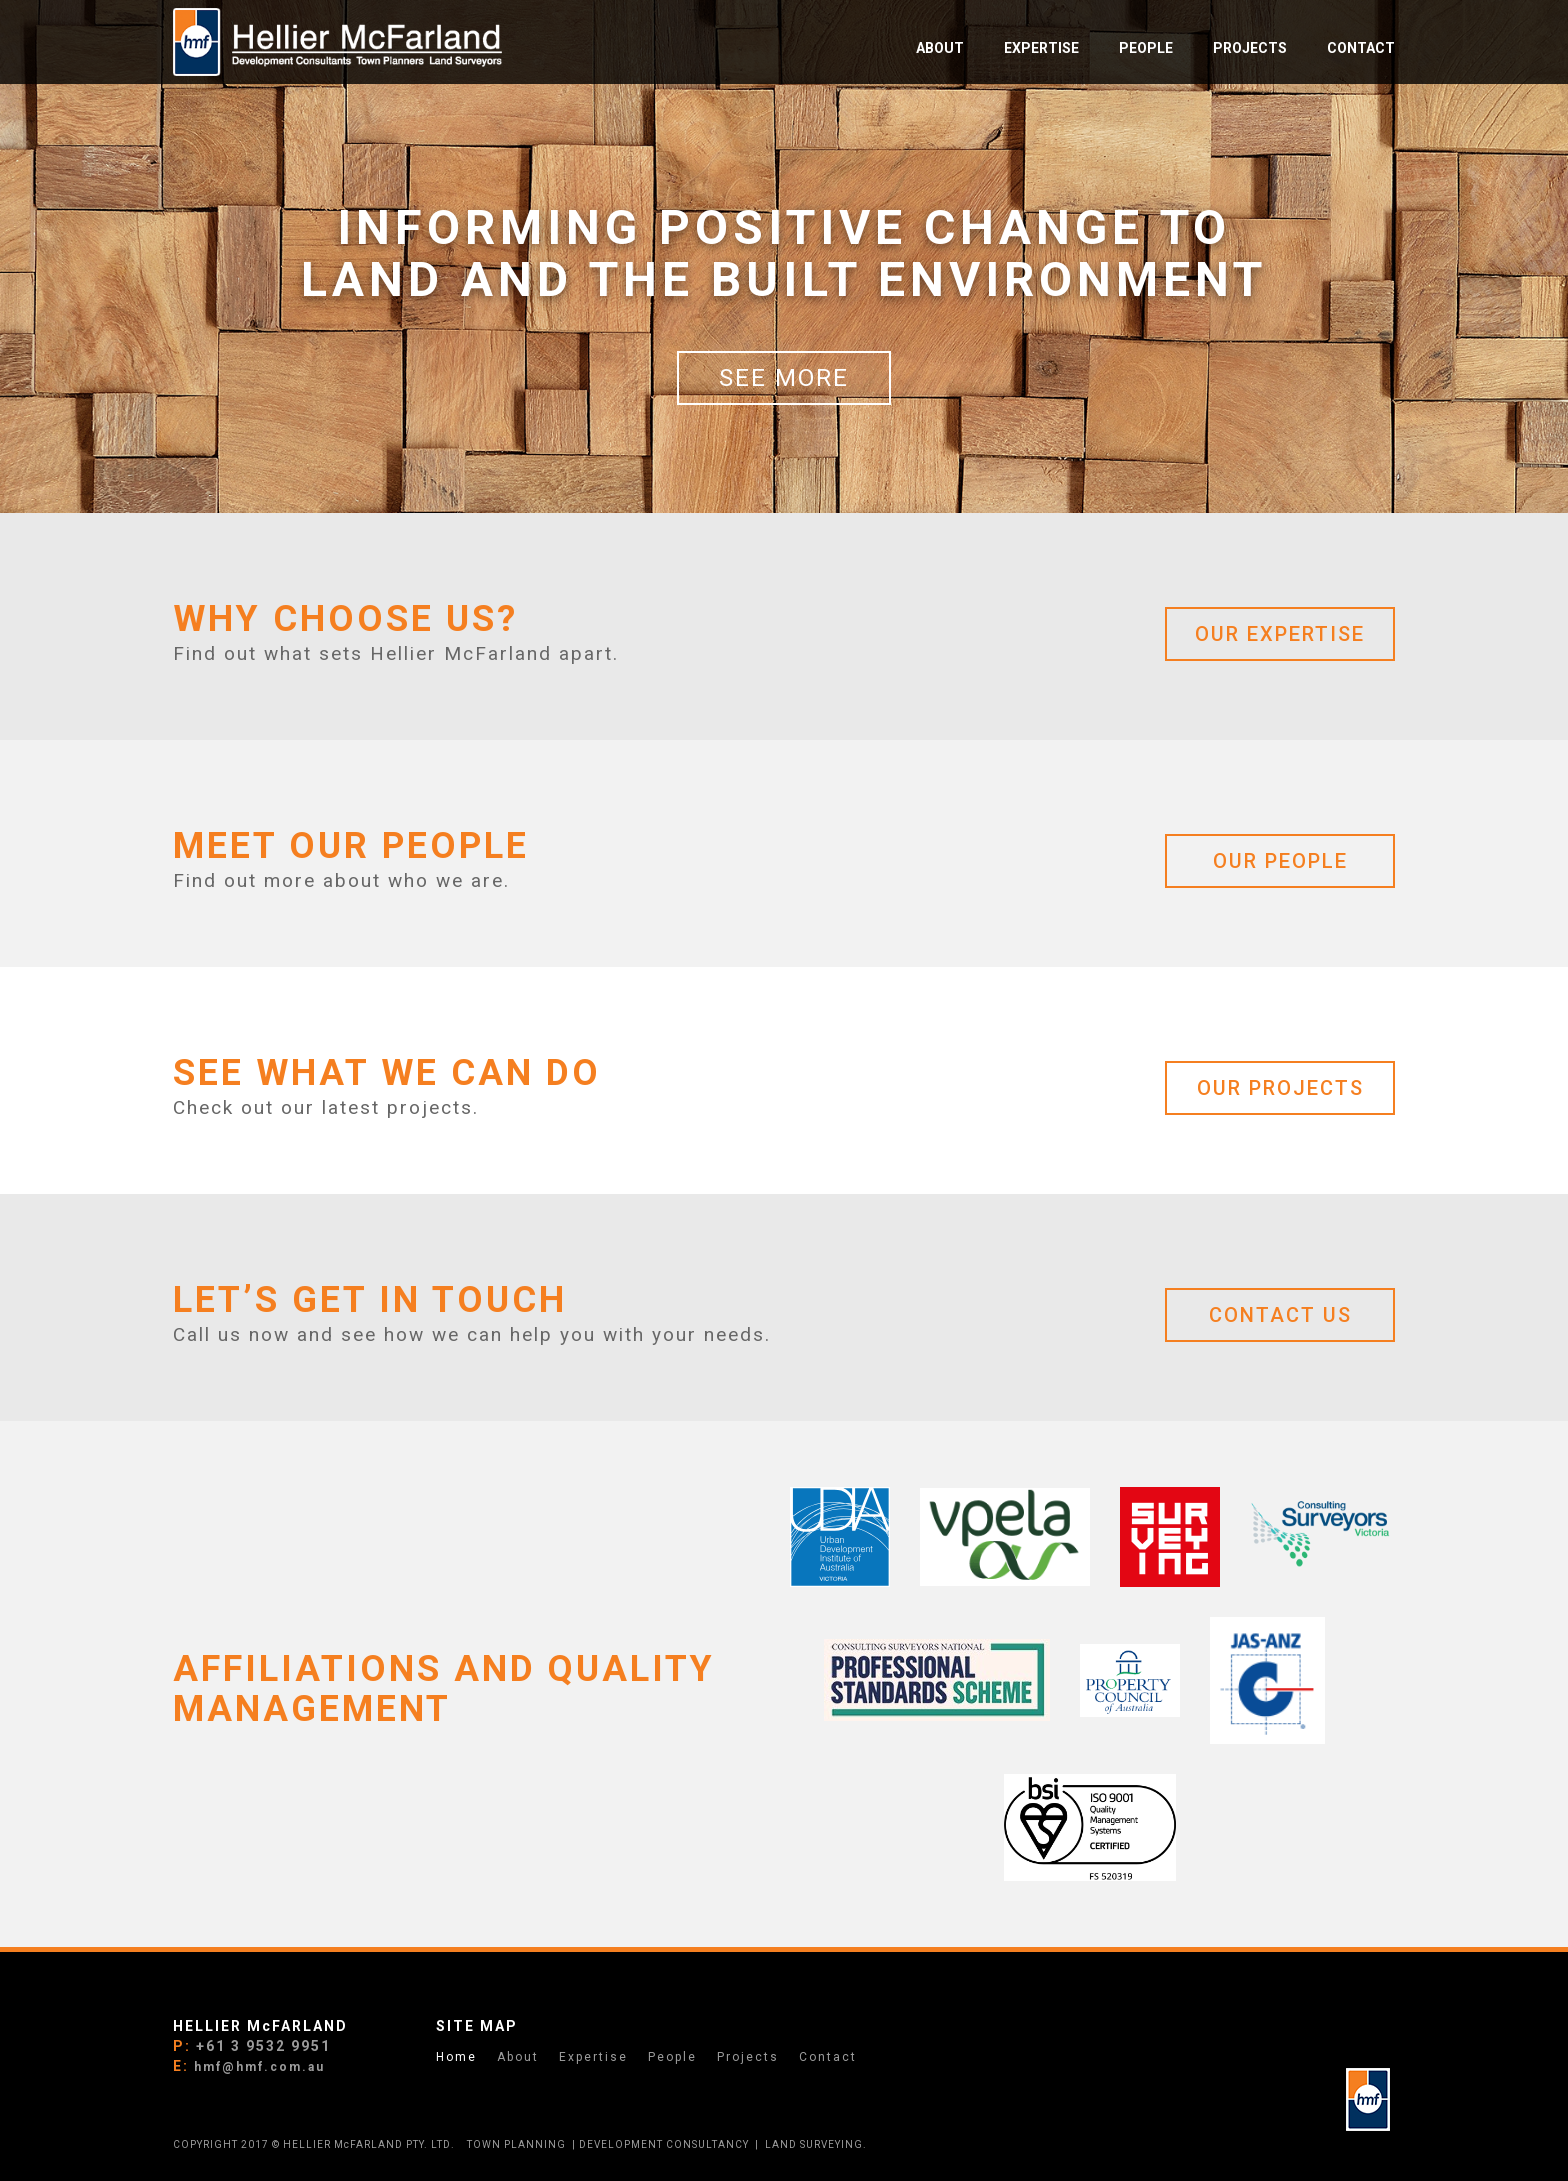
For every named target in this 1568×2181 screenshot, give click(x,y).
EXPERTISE (1041, 48)
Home (456, 2057)
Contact (1361, 48)
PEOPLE (1146, 48)
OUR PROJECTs (1280, 1088)
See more (784, 378)
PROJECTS (1250, 48)
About (518, 2057)
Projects (748, 2057)
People (672, 2057)
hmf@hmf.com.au (259, 2067)
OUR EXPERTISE (1280, 634)
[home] (337, 42)
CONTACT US (1280, 1315)
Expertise (593, 2057)
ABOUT (940, 48)
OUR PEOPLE (1280, 861)
